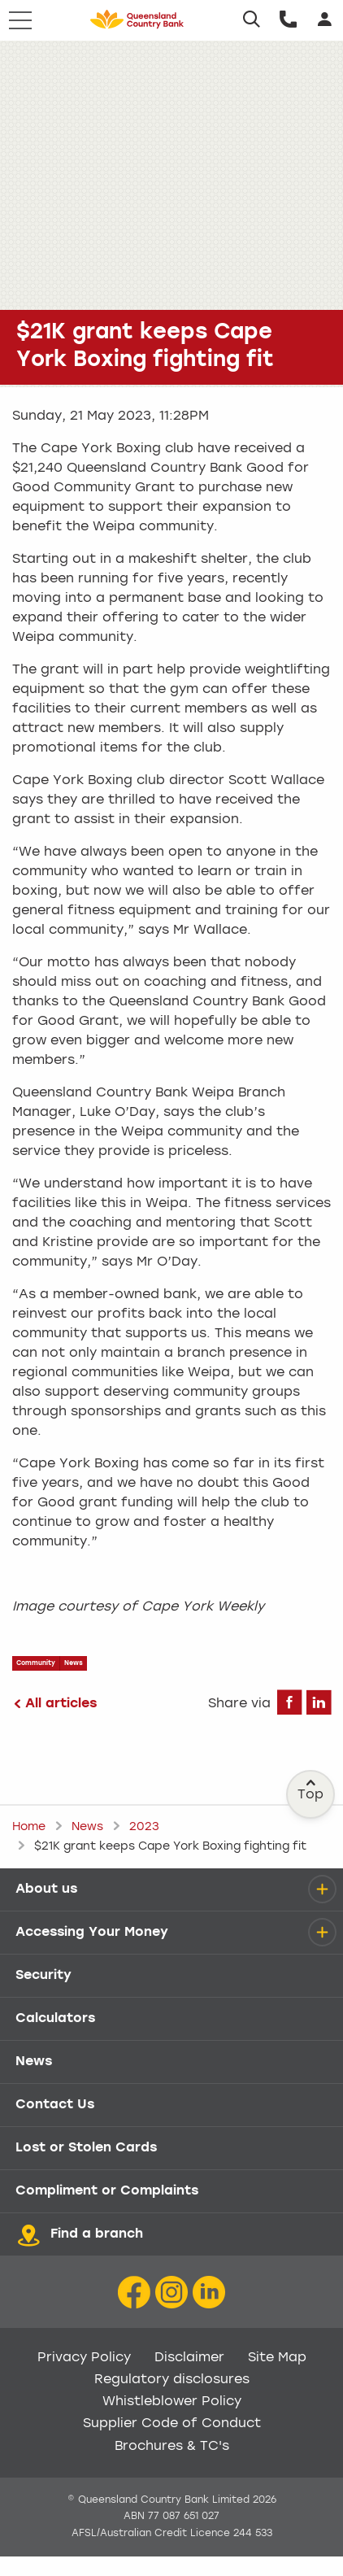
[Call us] (288, 20)
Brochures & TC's (172, 2446)
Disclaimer (189, 2358)
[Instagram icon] (171, 2292)
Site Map (277, 2358)
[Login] (325, 20)
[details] (322, 1889)
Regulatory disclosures (172, 2379)
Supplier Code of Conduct (172, 2423)
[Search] (251, 20)
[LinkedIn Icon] (209, 2292)
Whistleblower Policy (171, 2401)
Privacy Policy (84, 2358)
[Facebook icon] (134, 2292)
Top (311, 1790)
